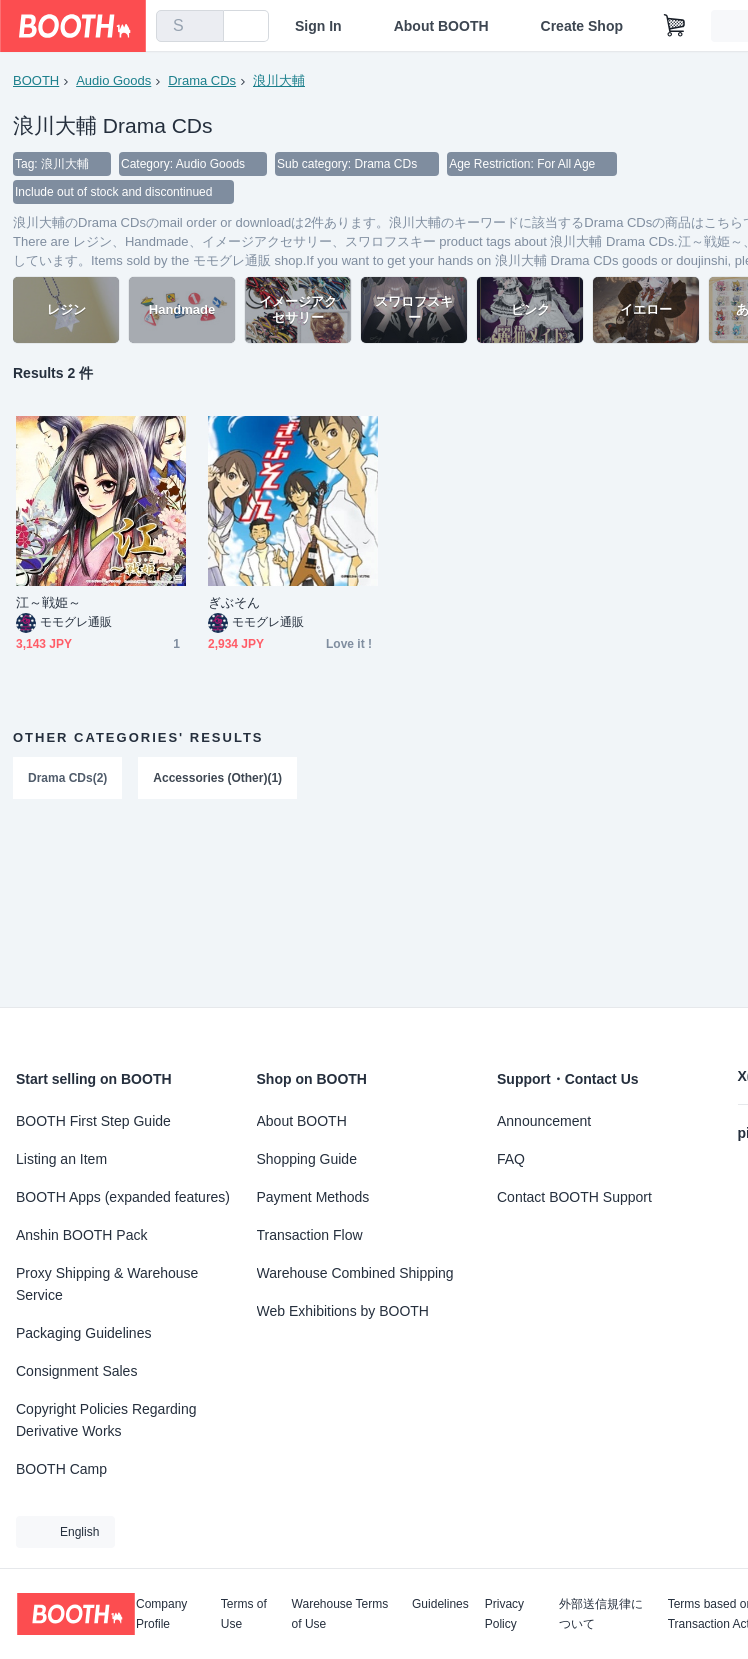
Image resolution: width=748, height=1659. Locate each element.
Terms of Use (244, 1614)
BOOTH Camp (61, 1469)
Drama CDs (202, 80)
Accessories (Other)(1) (217, 778)
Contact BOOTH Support (574, 1197)
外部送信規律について (601, 1614)
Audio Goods (113, 80)
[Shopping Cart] (675, 26)
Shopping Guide (307, 1159)
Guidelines (440, 1604)
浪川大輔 (279, 80)
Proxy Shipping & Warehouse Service (107, 1284)
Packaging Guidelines (83, 1333)
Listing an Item (61, 1159)
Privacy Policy (504, 1614)
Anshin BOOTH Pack (82, 1235)
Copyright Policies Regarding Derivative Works (106, 1420)
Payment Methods (313, 1197)
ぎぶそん (234, 602)
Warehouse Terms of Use (340, 1614)
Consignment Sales (76, 1371)
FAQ (511, 1159)
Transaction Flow (310, 1235)
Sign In (318, 26)
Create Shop (582, 26)
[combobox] (190, 26)
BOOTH (36, 80)
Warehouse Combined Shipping (355, 1273)
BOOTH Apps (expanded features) (123, 1197)
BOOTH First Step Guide (93, 1121)
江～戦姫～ (48, 602)
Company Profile (161, 1614)
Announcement (544, 1121)
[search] (204, 27)
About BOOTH (441, 26)
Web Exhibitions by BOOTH (343, 1311)
